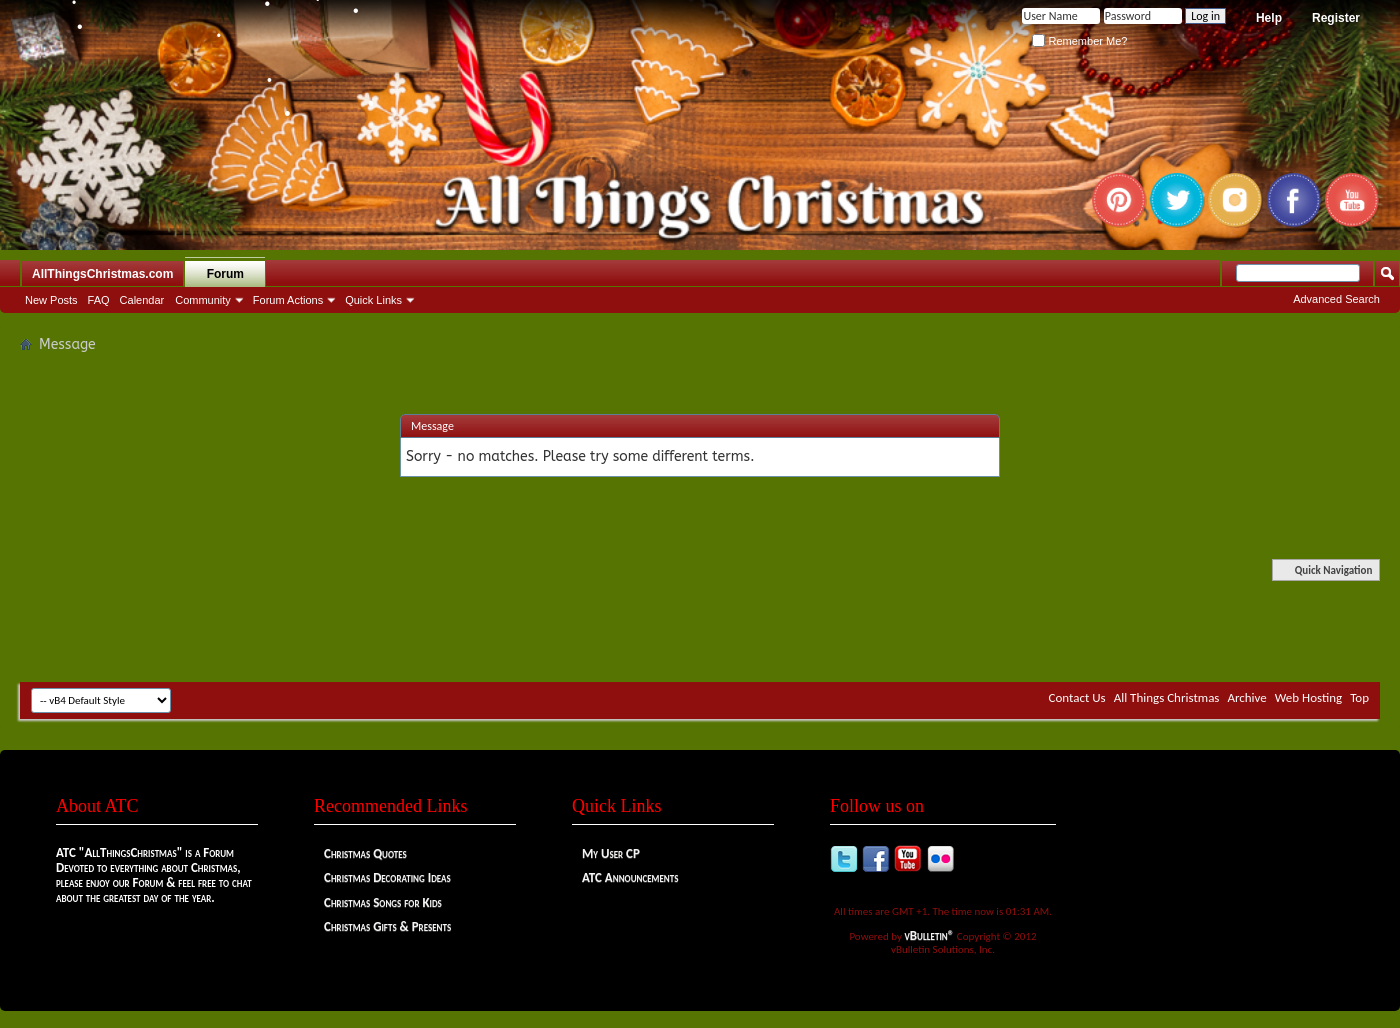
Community (203, 300)
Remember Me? (1079, 41)
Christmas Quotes (365, 853)
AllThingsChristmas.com (102, 274)
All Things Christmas (1167, 697)
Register (1336, 18)
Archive (1246, 697)
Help (1269, 18)
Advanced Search (1336, 299)
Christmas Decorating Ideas (387, 877)
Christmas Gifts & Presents (387, 926)
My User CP (611, 853)
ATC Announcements (630, 877)
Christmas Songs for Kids (383, 902)
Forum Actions (288, 300)
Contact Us (1077, 697)
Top (1359, 697)
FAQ (99, 300)
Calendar (142, 300)
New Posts (51, 300)
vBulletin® (930, 935)
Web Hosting (1308, 697)
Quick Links (373, 300)
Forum (225, 274)
